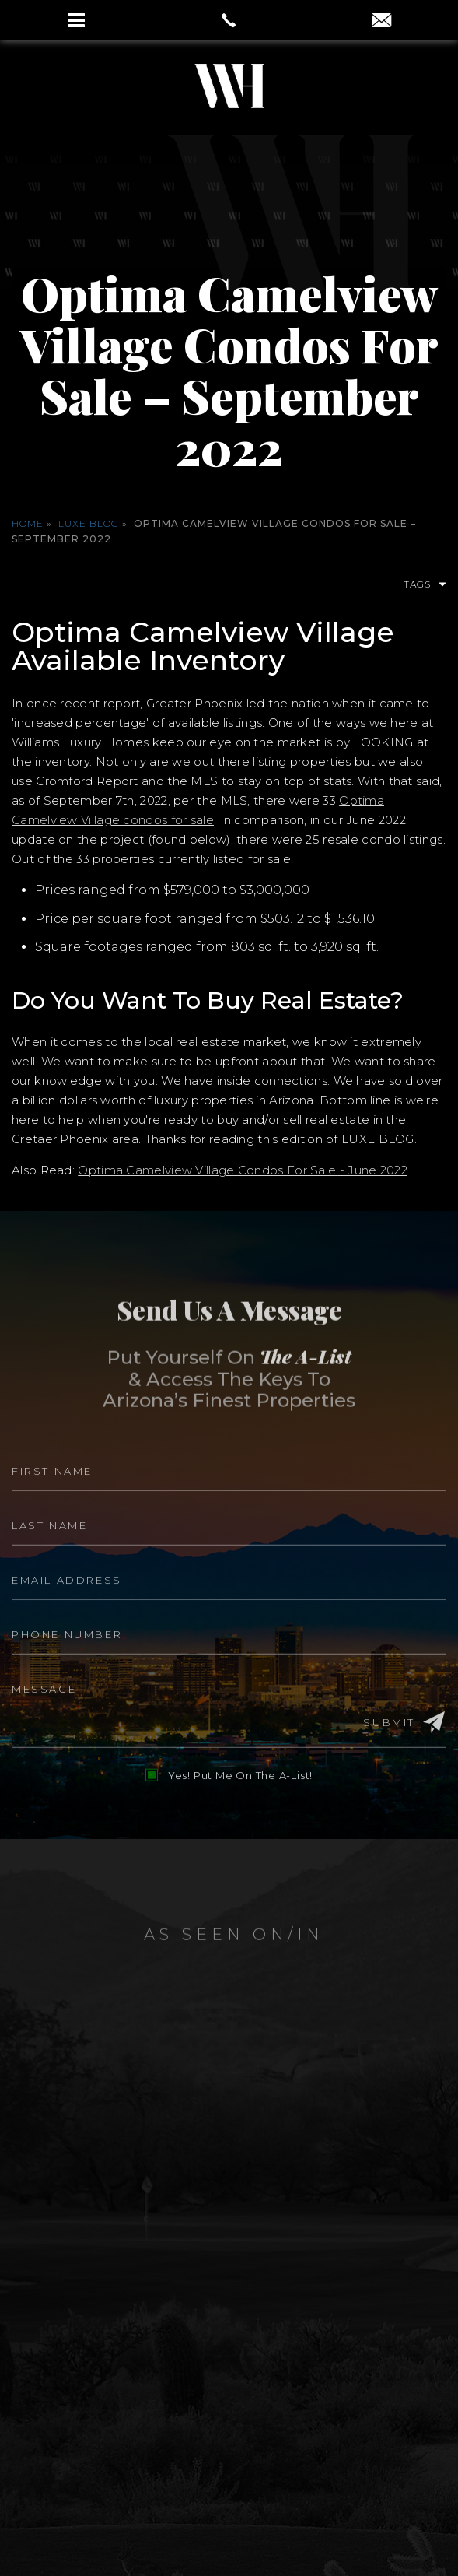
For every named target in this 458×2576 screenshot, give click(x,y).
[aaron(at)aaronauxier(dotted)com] (381, 21)
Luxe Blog (88, 523)
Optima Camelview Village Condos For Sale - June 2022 (242, 1170)
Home (28, 523)
